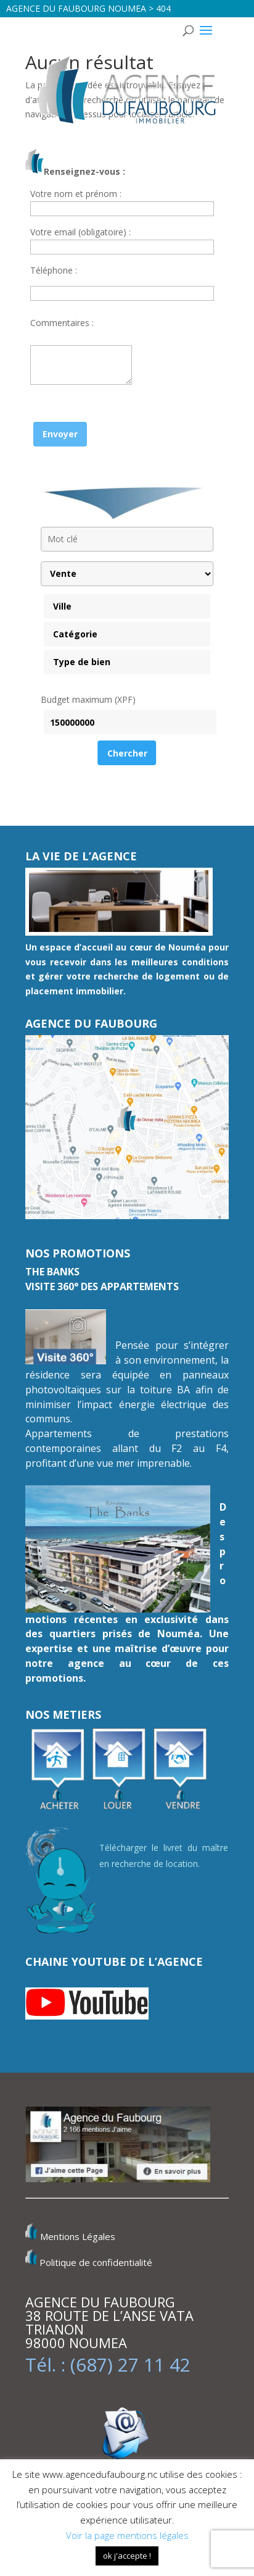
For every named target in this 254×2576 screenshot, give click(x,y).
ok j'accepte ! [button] (127, 2555)
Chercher (127, 753)
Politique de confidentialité (95, 2262)
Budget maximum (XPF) (88, 699)
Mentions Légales (77, 2237)
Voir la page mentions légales (127, 2535)
